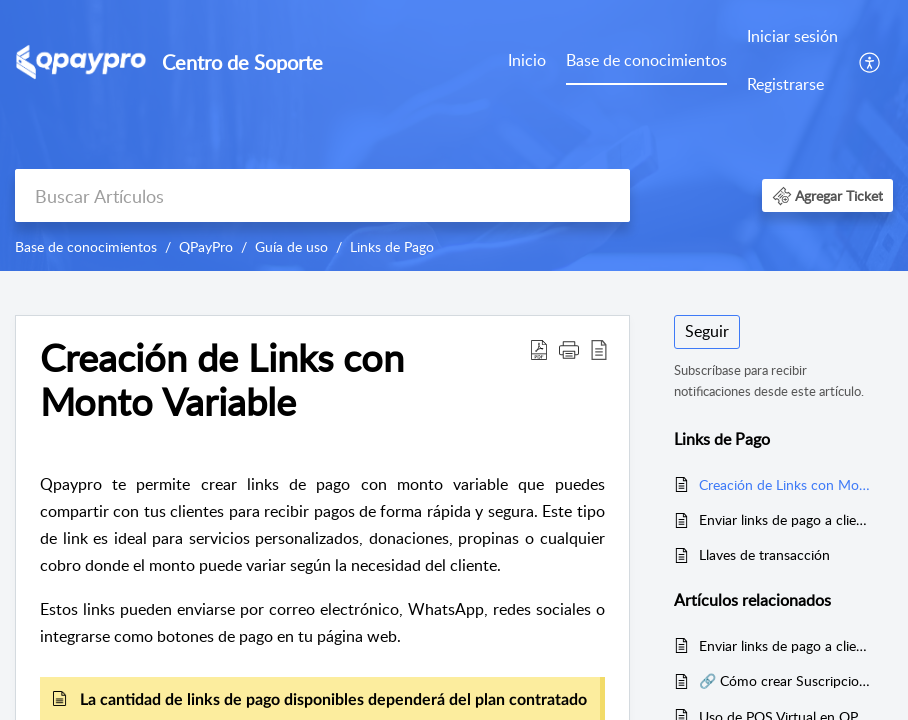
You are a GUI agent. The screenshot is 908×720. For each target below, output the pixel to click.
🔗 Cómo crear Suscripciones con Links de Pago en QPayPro (786, 680)
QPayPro (206, 246)
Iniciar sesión (792, 36)
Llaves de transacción (764, 554)
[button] (870, 61)
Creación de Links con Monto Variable (786, 484)
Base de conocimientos (646, 60)
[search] (322, 195)
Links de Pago (392, 246)
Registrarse (785, 84)
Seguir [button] (707, 331)
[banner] (454, 135)
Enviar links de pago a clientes (786, 519)
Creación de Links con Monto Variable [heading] (222, 380)
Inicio (527, 60)
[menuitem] (527, 62)
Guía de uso (291, 246)
